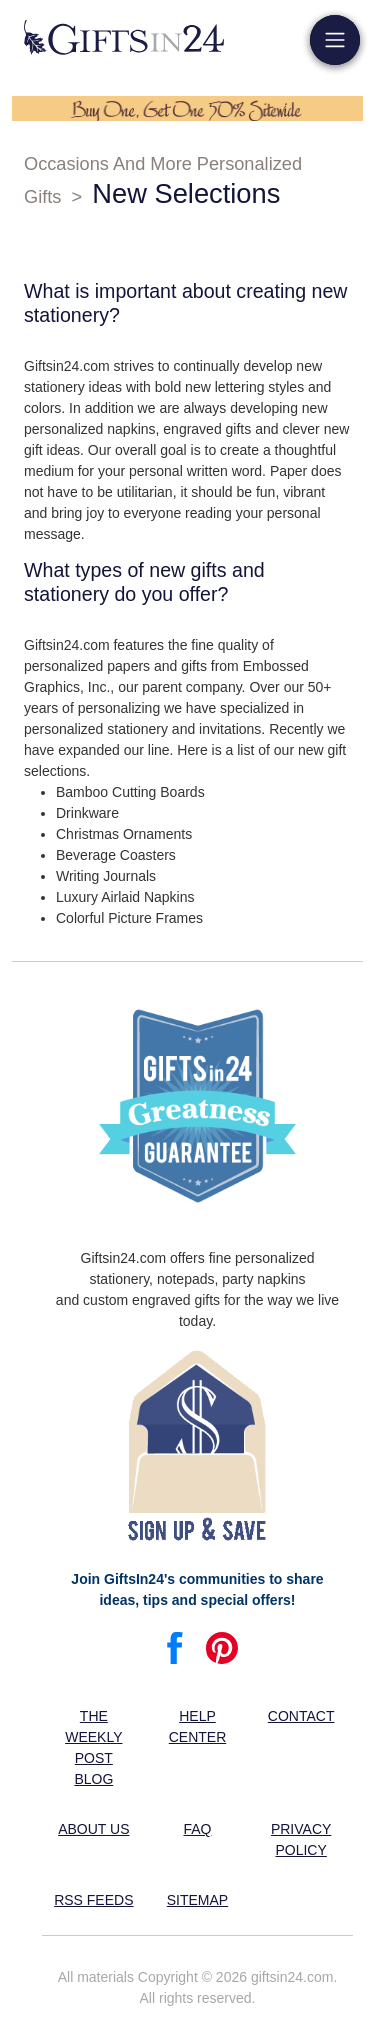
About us (93, 1829)
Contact (301, 1716)
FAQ (197, 1829)
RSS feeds (93, 1900)
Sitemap (197, 1900)
